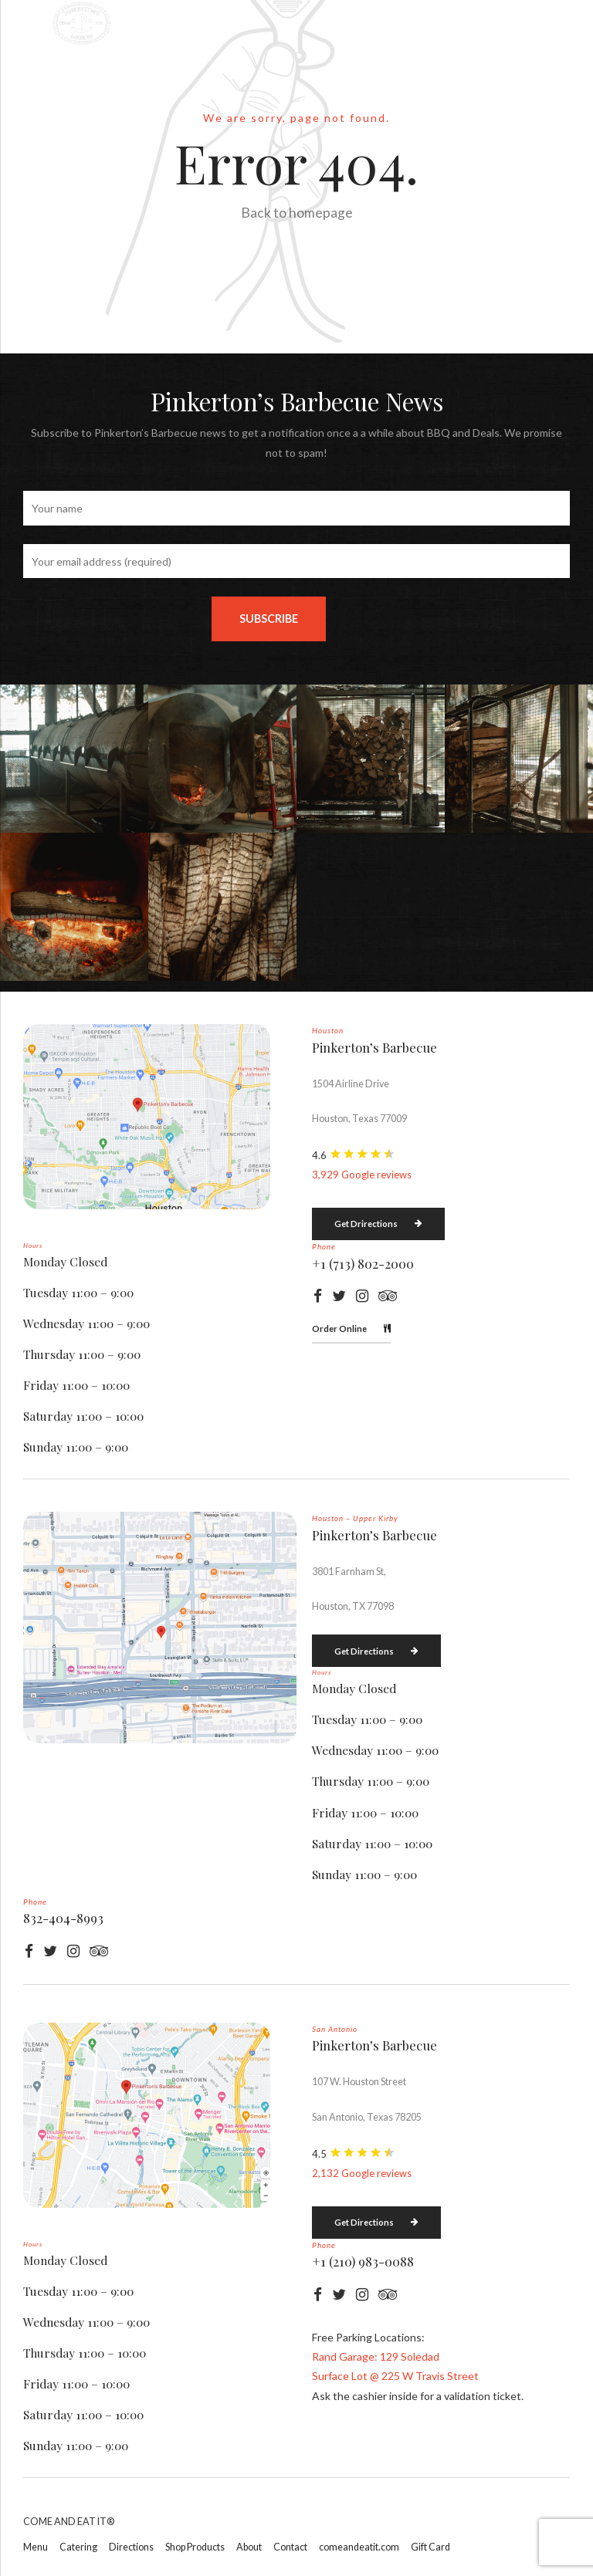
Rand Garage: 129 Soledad (375, 2356)
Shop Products (195, 2547)
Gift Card (430, 2547)
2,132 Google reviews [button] (362, 2173)
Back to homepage (297, 213)
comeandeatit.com (359, 2547)
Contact (290, 2547)
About (249, 2547)
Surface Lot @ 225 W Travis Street (395, 2375)
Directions (131, 2547)
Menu (35, 2547)
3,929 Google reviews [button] (362, 1174)
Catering (78, 2547)
